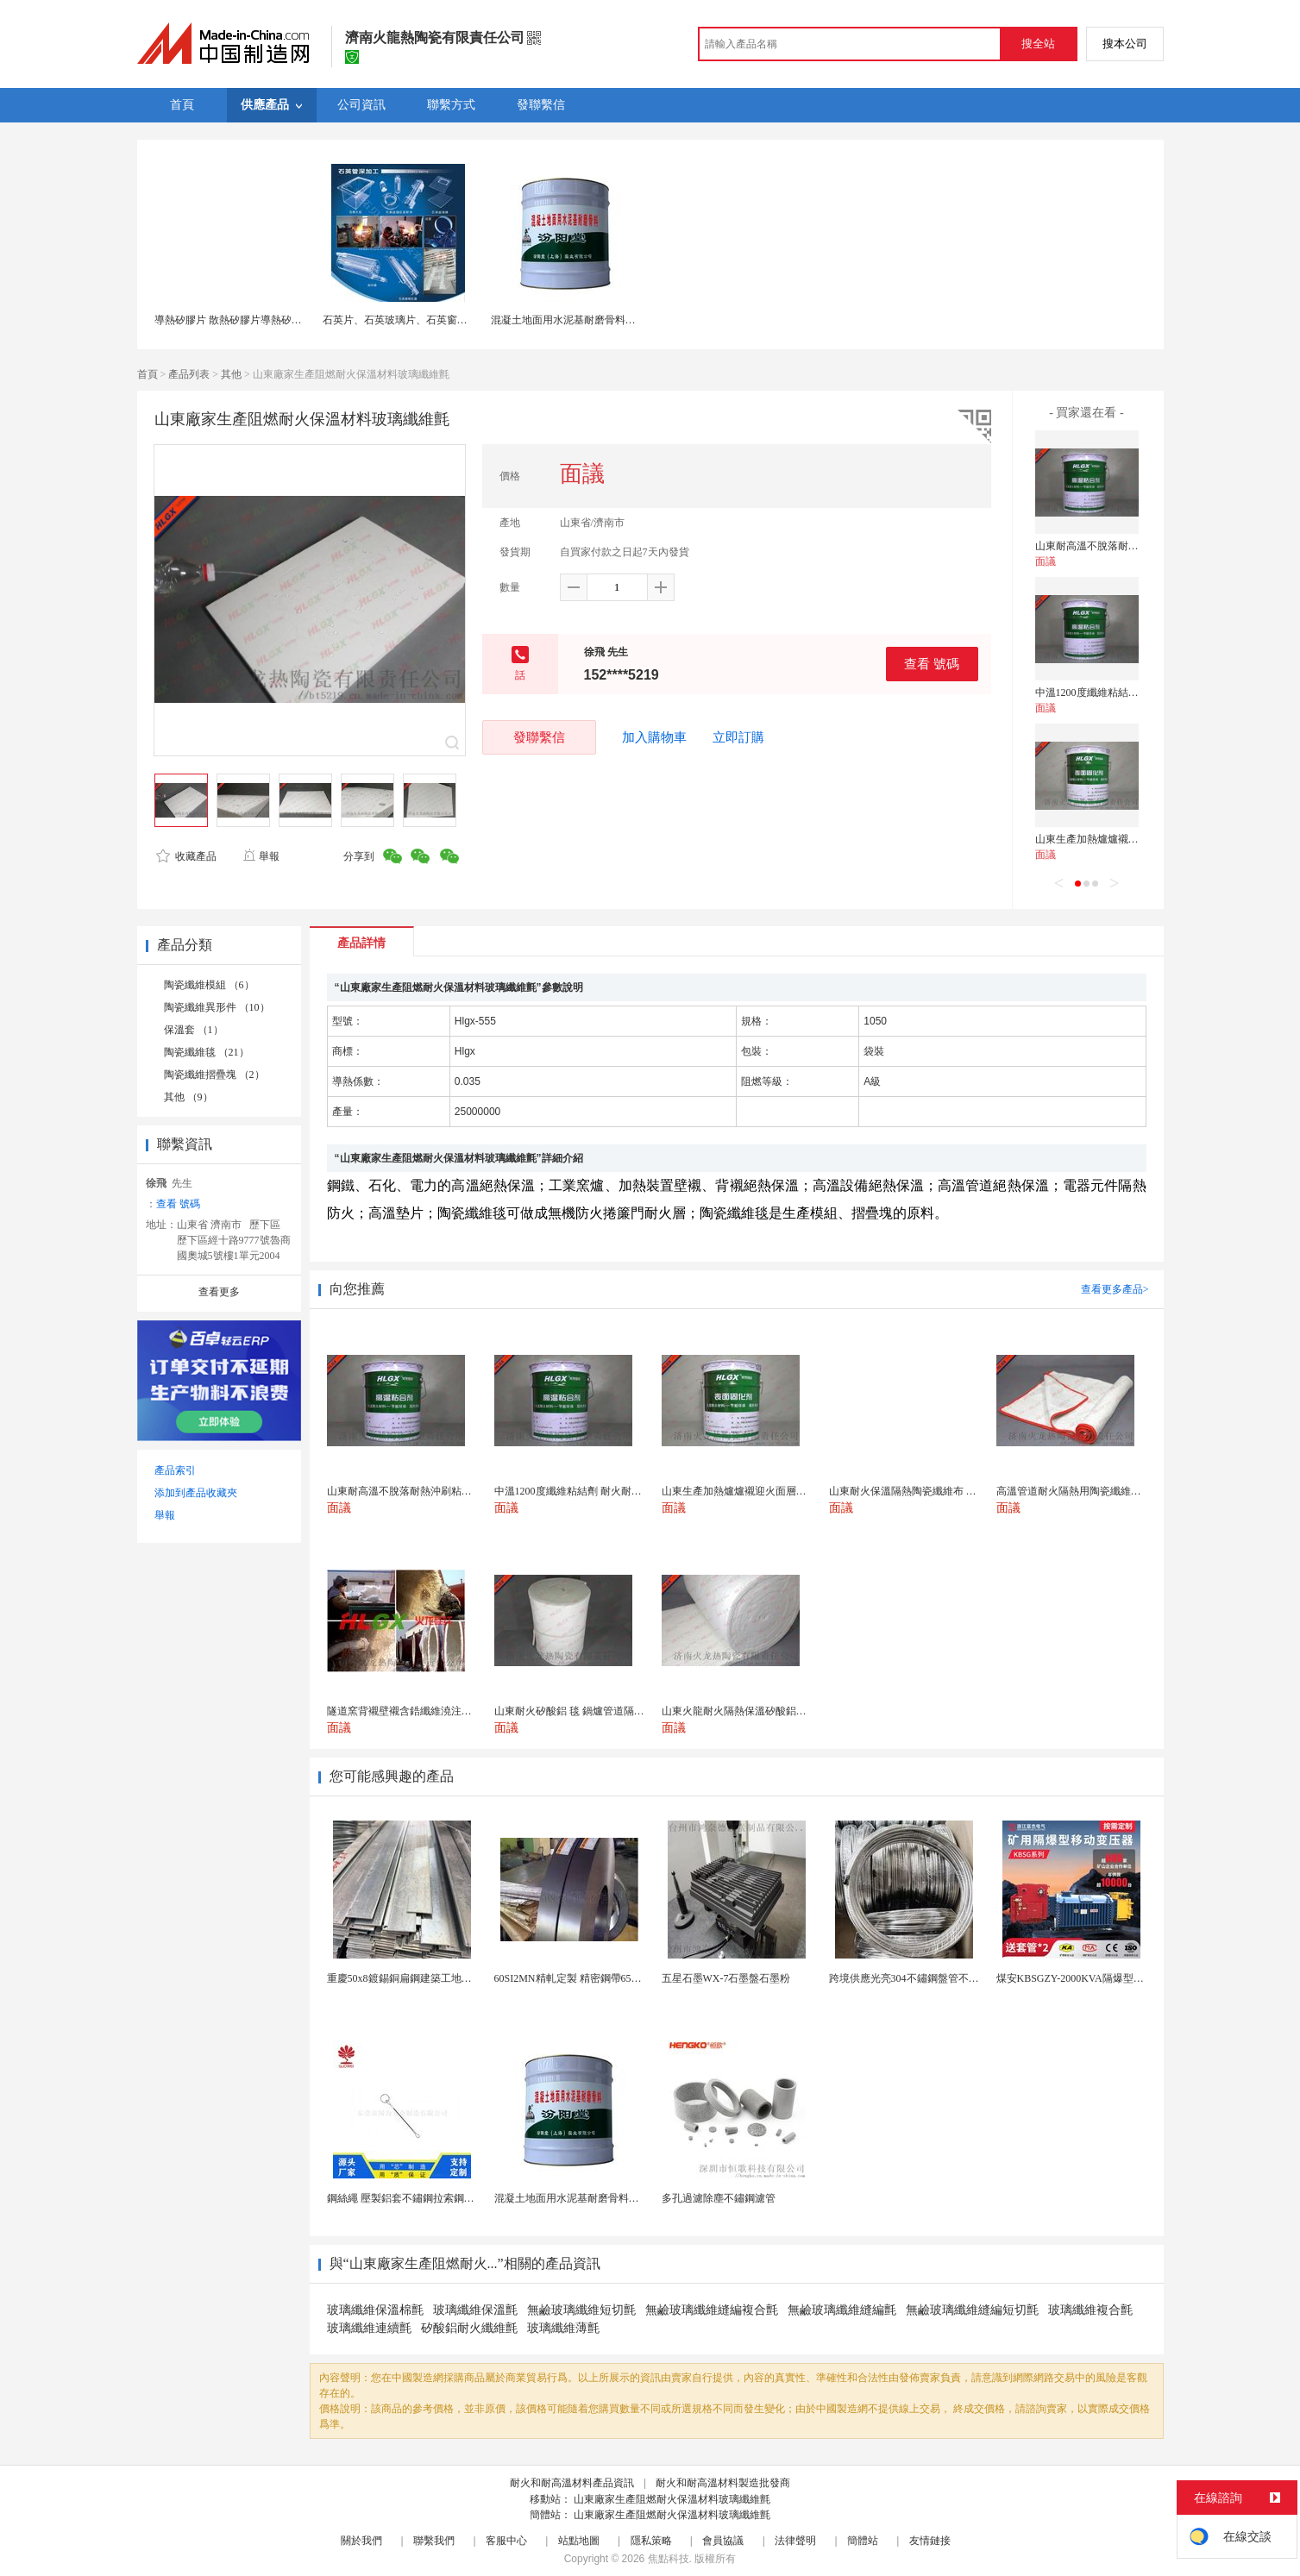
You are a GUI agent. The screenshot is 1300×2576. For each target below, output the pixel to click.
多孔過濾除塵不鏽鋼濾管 (719, 2198)
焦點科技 (668, 2559)
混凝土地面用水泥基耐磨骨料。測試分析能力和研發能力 (620, 320)
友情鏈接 (930, 2541)
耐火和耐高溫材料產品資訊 (572, 2483)
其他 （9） (188, 1097)
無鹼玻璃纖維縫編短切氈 (972, 2309)
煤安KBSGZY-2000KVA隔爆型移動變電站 (1090, 1978)
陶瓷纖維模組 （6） (209, 985)
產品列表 (189, 374)
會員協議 (723, 2541)
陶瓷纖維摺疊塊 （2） (214, 1075)
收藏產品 (186, 856)
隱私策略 (651, 2541)
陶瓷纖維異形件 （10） (217, 1007)
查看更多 (219, 1292)
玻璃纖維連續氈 (369, 2328)
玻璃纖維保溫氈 (475, 2309)
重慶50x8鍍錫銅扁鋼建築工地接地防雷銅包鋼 (430, 1978)
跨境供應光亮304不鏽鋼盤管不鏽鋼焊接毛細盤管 (940, 1978)
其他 (231, 374)
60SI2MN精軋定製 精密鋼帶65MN (571, 1978)
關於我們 (361, 2541)
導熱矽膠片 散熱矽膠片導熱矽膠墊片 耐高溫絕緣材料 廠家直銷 (298, 320)
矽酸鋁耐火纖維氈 (469, 2328)
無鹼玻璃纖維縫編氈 (842, 2309)
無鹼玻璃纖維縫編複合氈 (711, 2309)
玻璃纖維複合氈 (1090, 2309)
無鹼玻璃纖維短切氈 (581, 2309)
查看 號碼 (931, 663)
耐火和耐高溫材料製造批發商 (723, 2483)
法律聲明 (795, 2541)
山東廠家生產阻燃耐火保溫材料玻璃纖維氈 (672, 2499)
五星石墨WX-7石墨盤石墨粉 (726, 1978)
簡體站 (862, 2541)
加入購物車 (654, 737)
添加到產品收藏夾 (195, 1493)
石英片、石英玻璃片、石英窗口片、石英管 (421, 320)
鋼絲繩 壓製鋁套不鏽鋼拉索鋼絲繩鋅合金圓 (426, 2198)
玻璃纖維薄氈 (563, 2328)
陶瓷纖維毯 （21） (206, 1052)
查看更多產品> (1115, 1289)
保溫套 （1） (193, 1030)
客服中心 (506, 2541)
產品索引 (175, 1470)
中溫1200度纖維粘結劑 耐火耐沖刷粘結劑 (1129, 692)
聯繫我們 (434, 2541)
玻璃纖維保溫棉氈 (375, 2309)
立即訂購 (738, 737)
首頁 (147, 374)
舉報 (260, 856)
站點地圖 (579, 2541)
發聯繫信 (539, 737)
